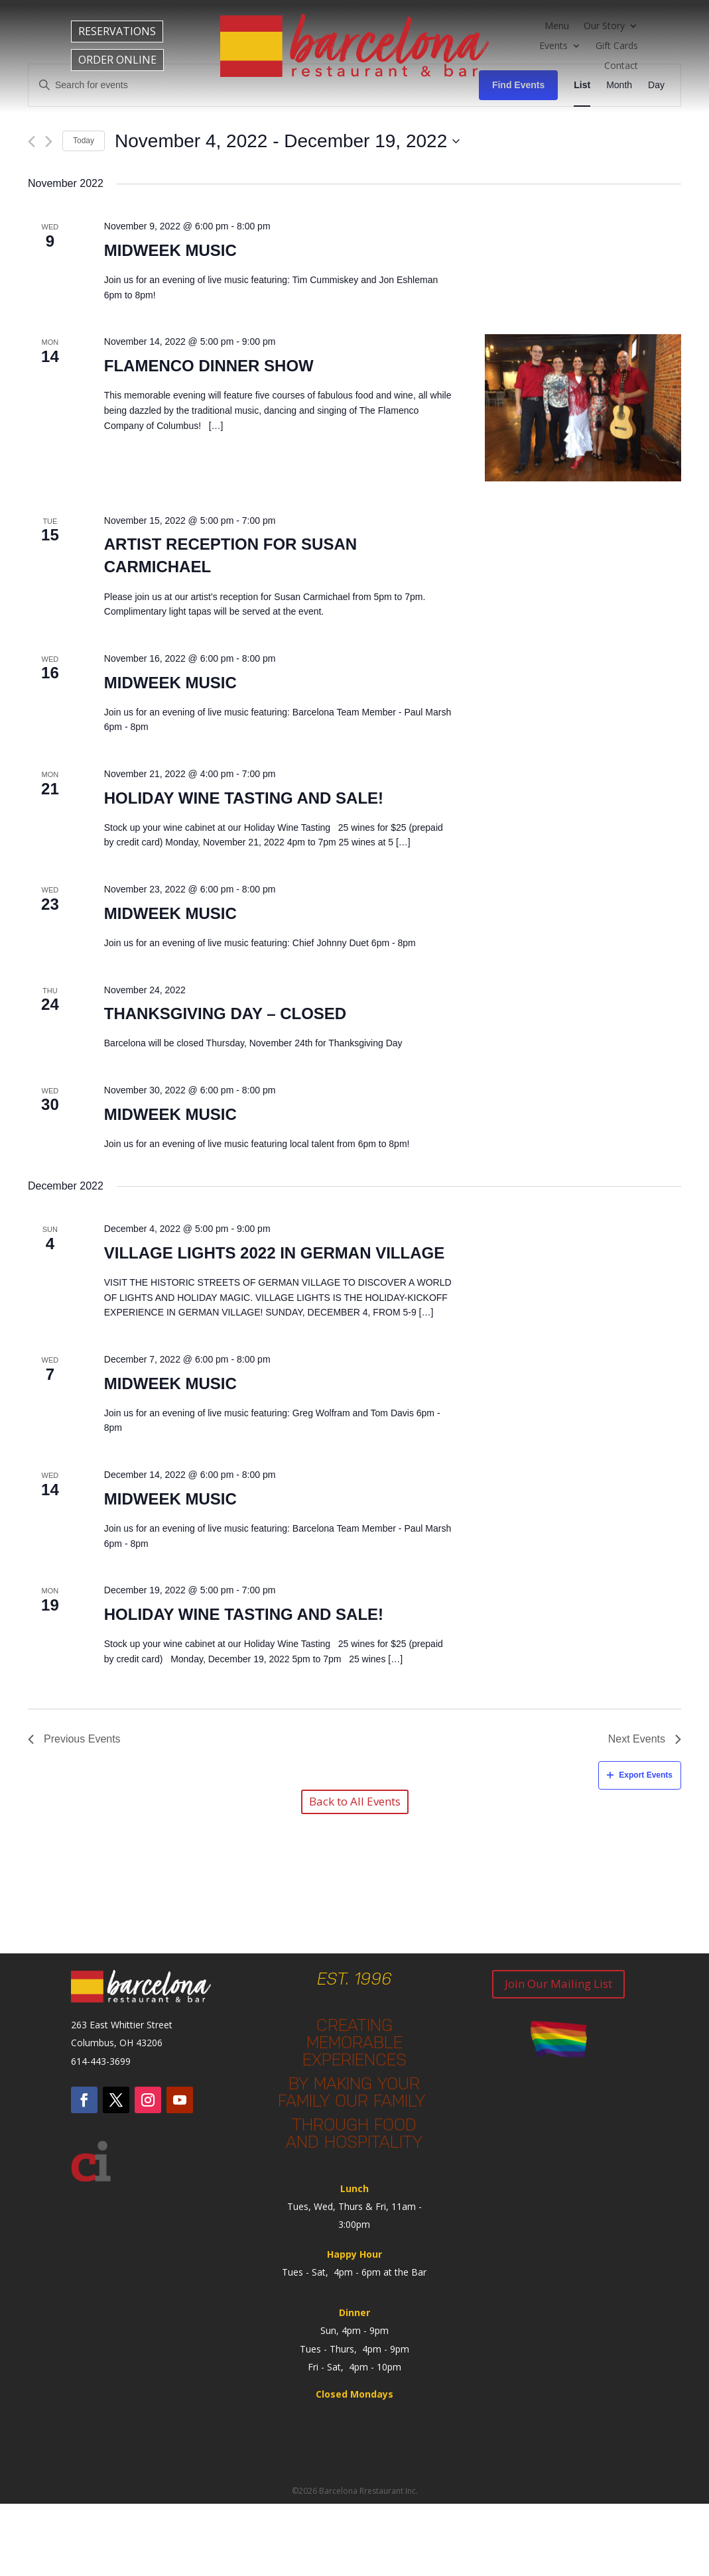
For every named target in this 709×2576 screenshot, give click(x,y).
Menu (557, 26)
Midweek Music (170, 250)
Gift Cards (617, 46)
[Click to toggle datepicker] (287, 141)
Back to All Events (355, 1801)
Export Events (640, 1775)
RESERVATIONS (117, 31)
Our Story (604, 26)
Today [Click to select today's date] (83, 140)
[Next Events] (48, 141)
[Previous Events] (31, 141)
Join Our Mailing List (558, 1983)
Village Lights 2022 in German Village (274, 1253)
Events (553, 46)
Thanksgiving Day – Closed (225, 1013)
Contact (621, 66)
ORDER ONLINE (117, 59)
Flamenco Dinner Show (209, 366)
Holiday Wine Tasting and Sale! (243, 798)
